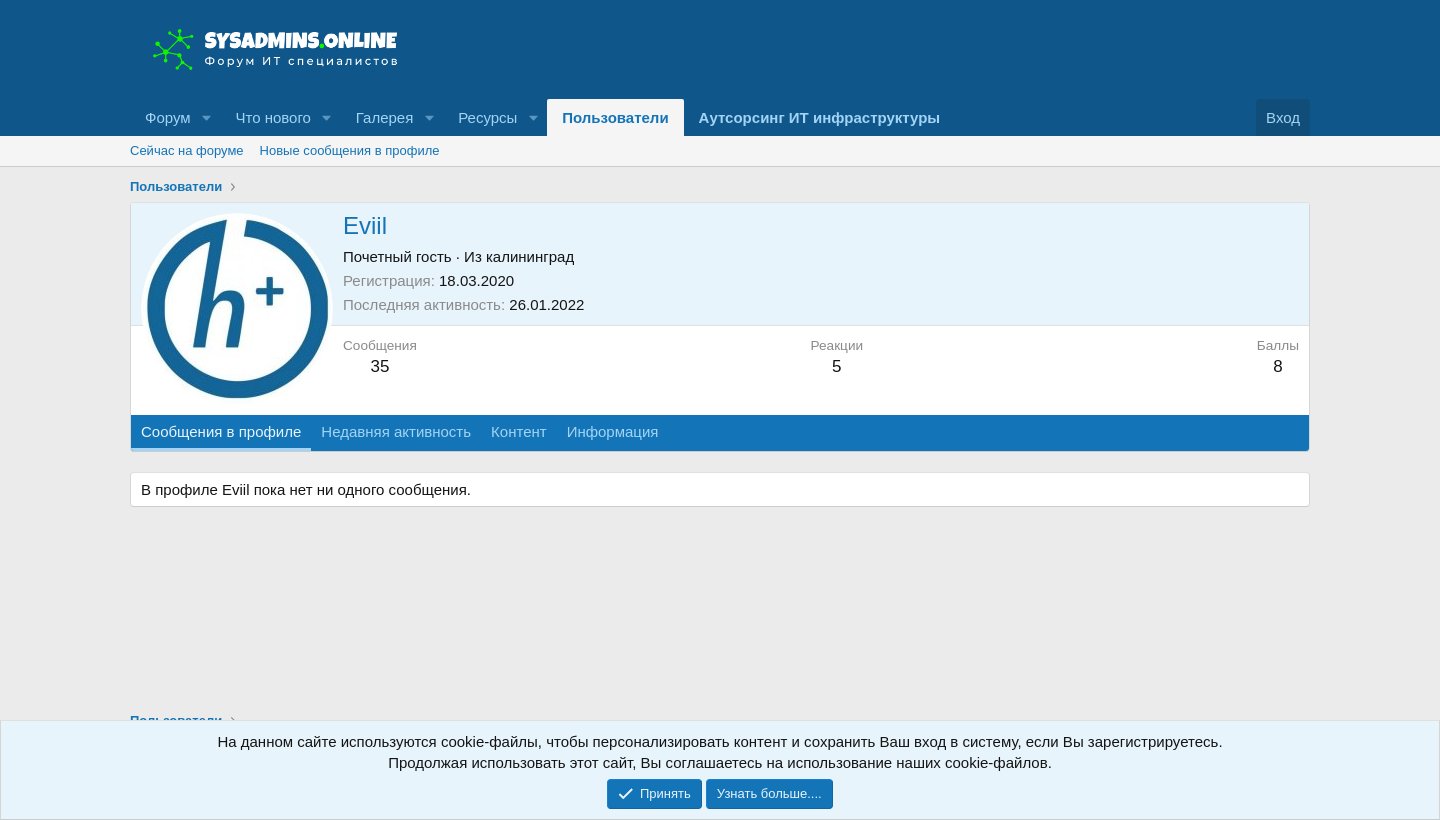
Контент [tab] (519, 431)
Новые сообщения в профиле (350, 150)
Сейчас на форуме (187, 150)
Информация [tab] (613, 431)
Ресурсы (487, 117)
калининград (530, 256)
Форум (168, 117)
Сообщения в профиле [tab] (221, 431)
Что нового (272, 117)
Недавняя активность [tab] (396, 431)
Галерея (385, 117)
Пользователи (615, 117)
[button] (206, 117)
